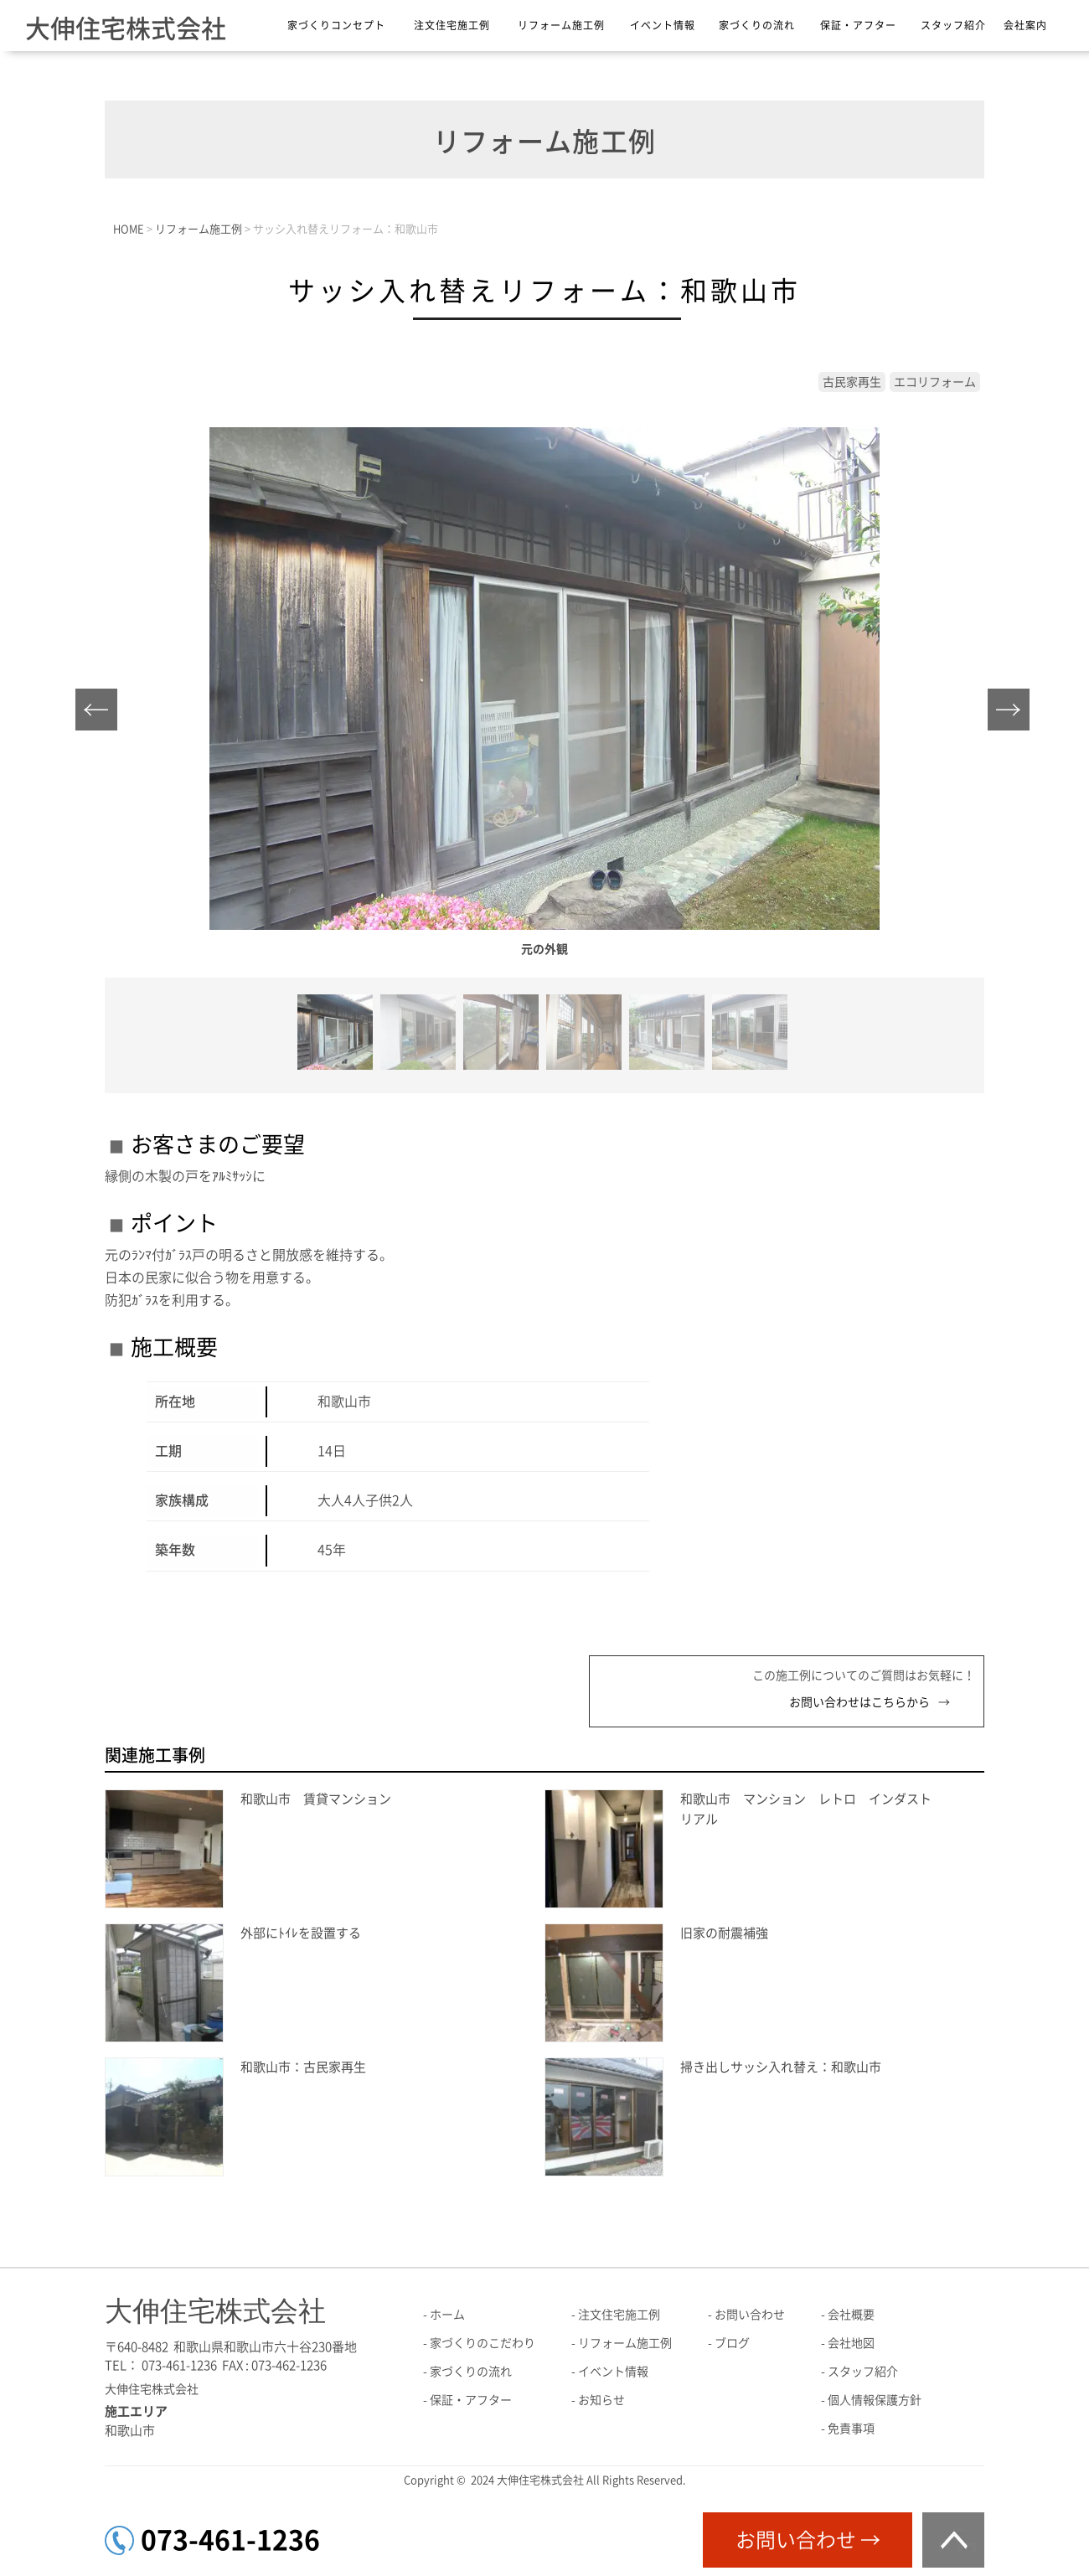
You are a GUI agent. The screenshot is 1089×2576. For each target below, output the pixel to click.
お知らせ (601, 2400)
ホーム (447, 2314)
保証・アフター (858, 25)
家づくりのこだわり (482, 2343)
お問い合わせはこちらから (859, 1702)
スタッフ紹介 (953, 25)
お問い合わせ (750, 2314)
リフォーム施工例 (561, 25)
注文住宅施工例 (452, 25)
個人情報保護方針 (874, 2400)
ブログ (732, 2343)
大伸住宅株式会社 (125, 28)
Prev (100, 714)
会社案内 (1025, 25)
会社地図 (851, 2343)
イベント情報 (662, 25)
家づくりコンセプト (336, 25)
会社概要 (851, 2314)
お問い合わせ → (807, 2540)
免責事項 (851, 2428)
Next (1013, 714)
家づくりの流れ (757, 25)
